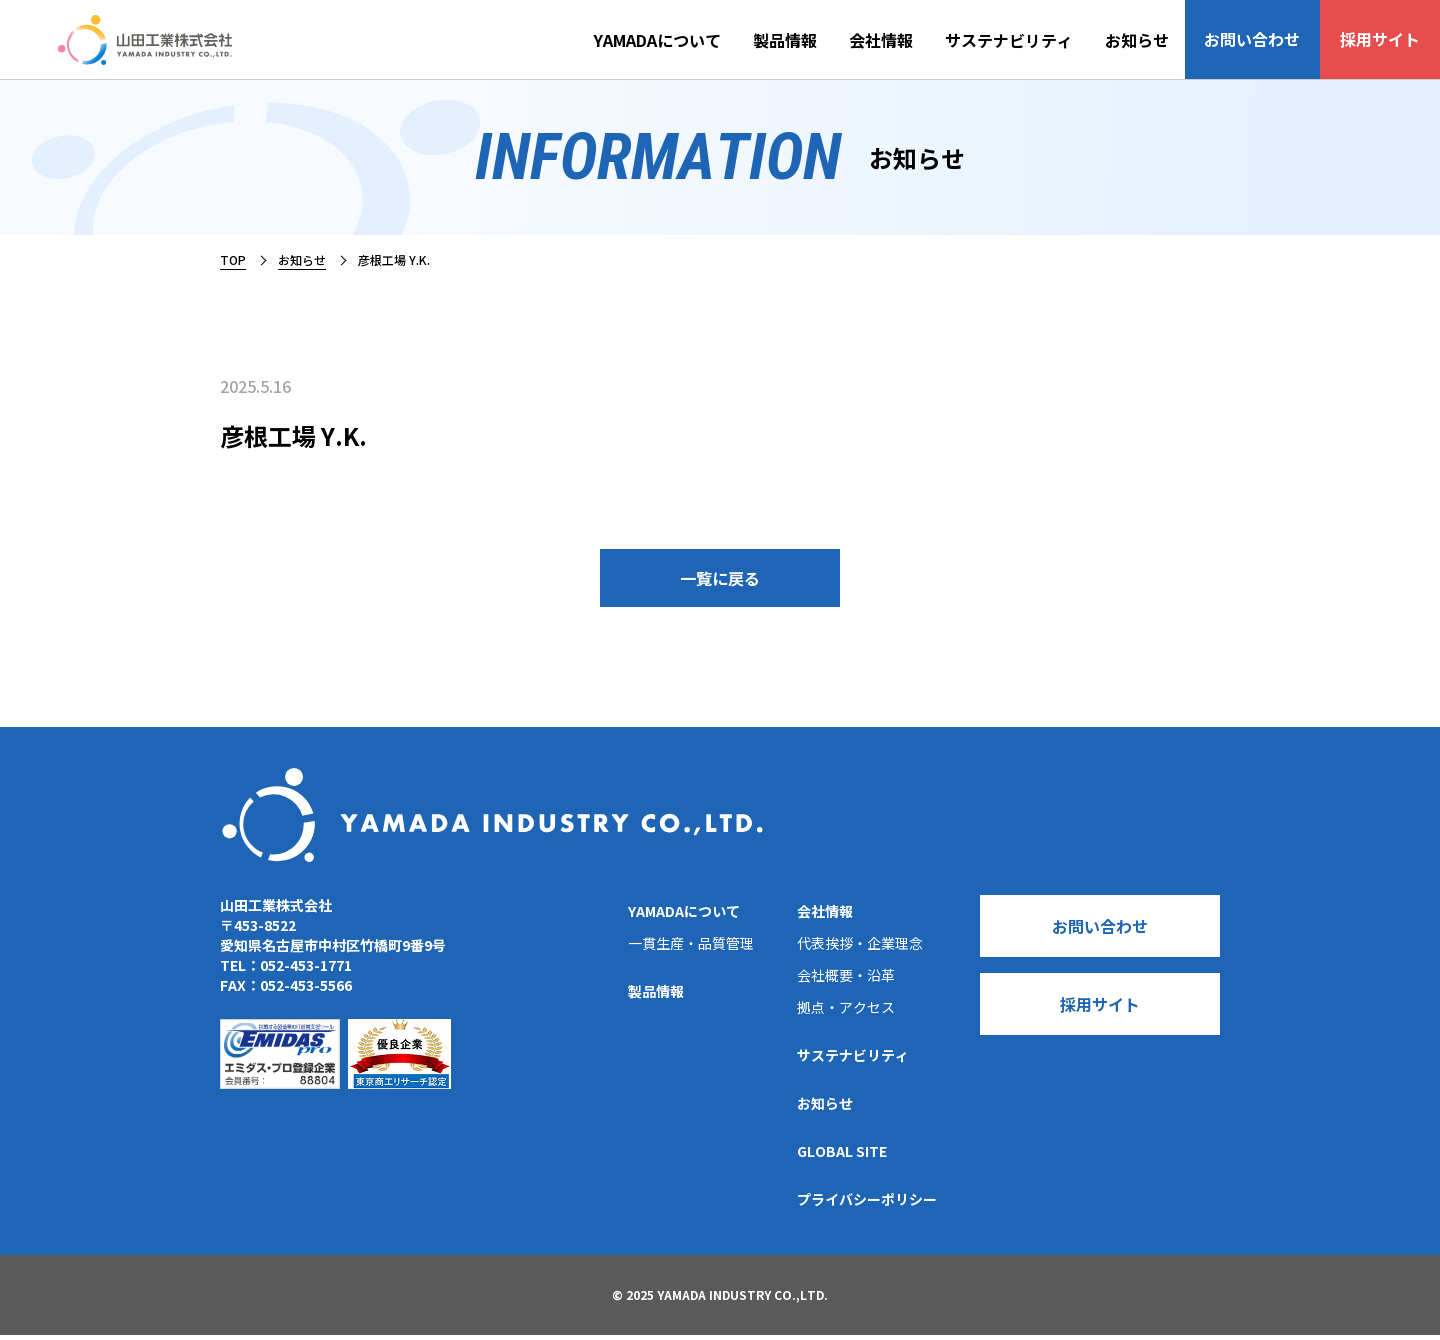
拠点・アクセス (846, 1012)
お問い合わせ (1264, 40)
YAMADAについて (672, 40)
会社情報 (896, 40)
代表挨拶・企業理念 (860, 948)
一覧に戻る (720, 581)
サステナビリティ (1024, 40)
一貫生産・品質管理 (691, 948)
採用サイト (1384, 40)
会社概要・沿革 (846, 980)
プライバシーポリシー (867, 1204)
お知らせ (1152, 40)
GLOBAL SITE (842, 1156)
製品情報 (800, 40)
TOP (233, 259)
